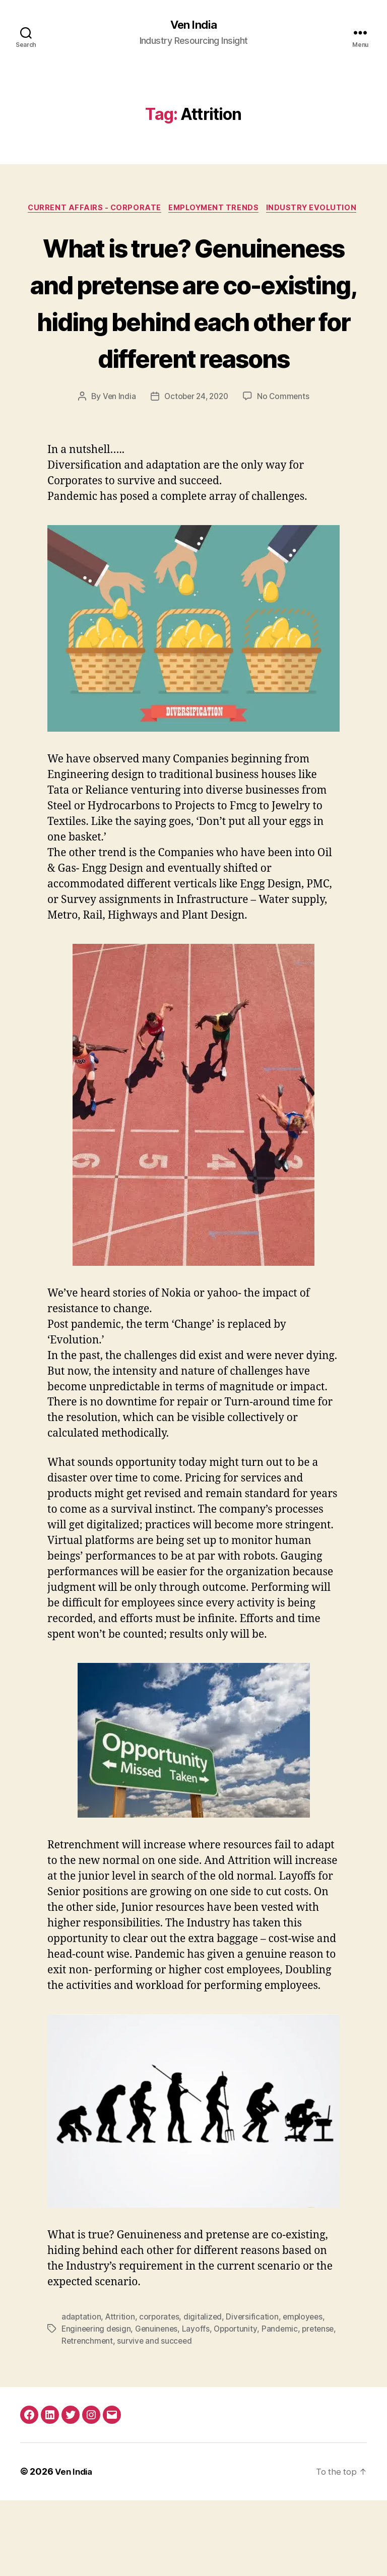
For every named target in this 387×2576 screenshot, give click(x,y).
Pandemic (284, 2405)
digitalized (204, 2393)
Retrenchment (125, 2417)
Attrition (121, 2393)
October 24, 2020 (196, 472)
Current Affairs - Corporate (91, 209)
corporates (160, 2393)
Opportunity (239, 2405)
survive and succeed (195, 2417)
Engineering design (97, 2405)
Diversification (254, 2393)
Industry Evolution (317, 209)
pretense (78, 2417)
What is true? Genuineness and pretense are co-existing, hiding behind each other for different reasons (193, 340)
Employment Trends (215, 209)
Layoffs (199, 2405)
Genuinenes (159, 2405)
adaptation (81, 2393)
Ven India (193, 25)
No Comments (285, 472)
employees (307, 2393)
